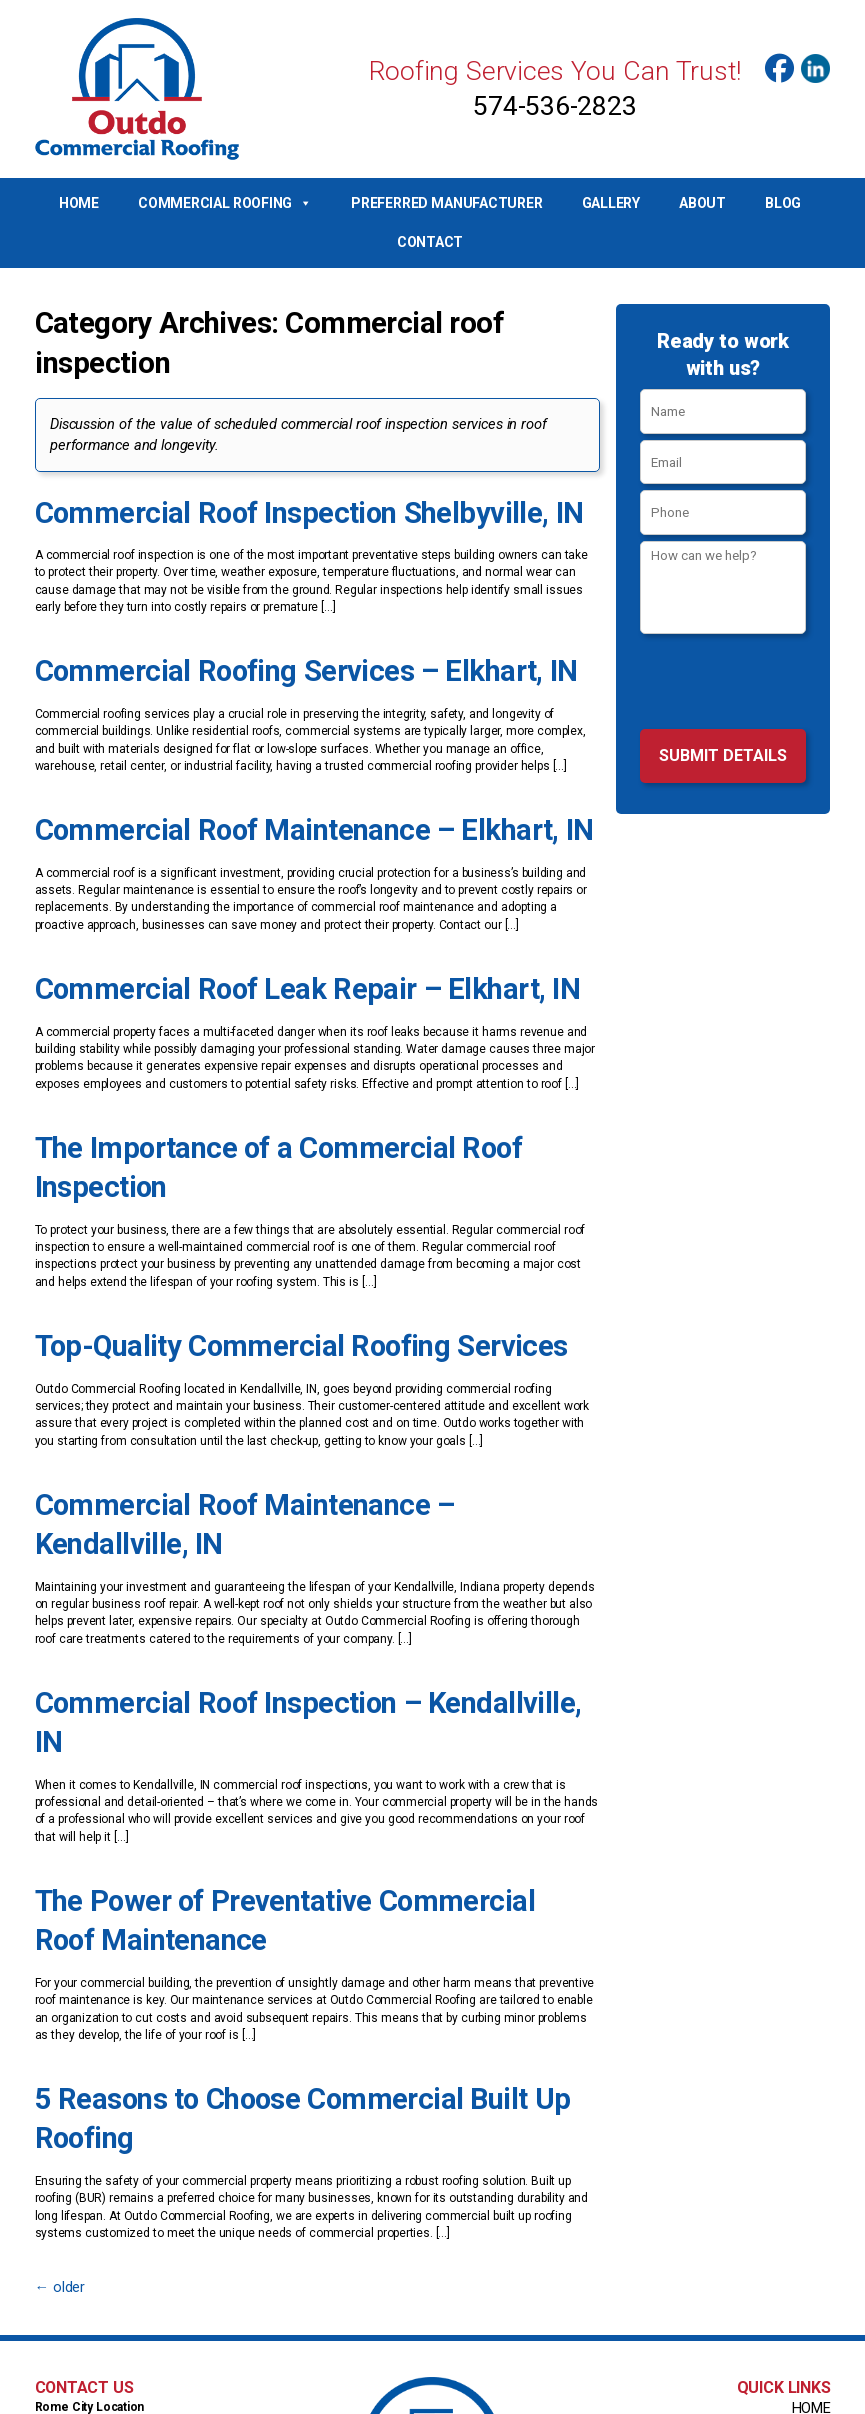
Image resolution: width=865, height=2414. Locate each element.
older (56, 2054)
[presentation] (723, 684)
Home (79, 203)
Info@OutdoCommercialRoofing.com (433, 2341)
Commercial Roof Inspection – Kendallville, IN (275, 1574)
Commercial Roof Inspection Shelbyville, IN (261, 510)
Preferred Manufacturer (446, 203)
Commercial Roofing (225, 203)
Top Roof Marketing (603, 2397)
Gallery (611, 203)
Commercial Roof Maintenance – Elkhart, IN (266, 814)
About (702, 203)
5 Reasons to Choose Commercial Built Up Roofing (301, 1910)
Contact (430, 242)
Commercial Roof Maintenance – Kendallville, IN (288, 1422)
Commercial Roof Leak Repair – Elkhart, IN (260, 966)
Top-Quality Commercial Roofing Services (254, 1270)
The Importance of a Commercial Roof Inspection (294, 1118)
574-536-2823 (554, 106)
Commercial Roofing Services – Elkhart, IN (260, 662)
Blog (783, 203)
